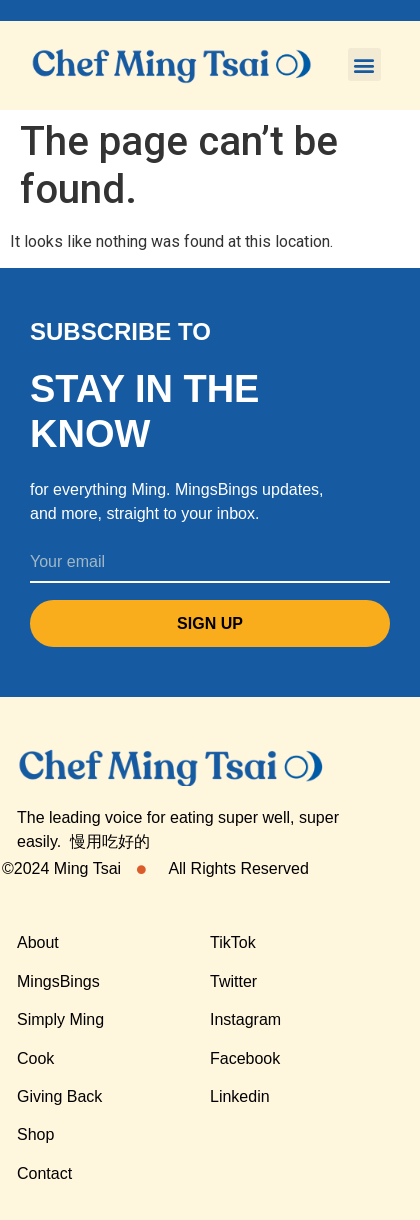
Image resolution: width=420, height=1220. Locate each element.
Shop (35, 1134)
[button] (364, 64)
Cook (35, 1058)
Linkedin (240, 1096)
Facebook (245, 1058)
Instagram (245, 1019)
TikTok (233, 942)
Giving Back (59, 1096)
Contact (44, 1173)
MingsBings (58, 981)
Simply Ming (60, 1019)
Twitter (233, 981)
